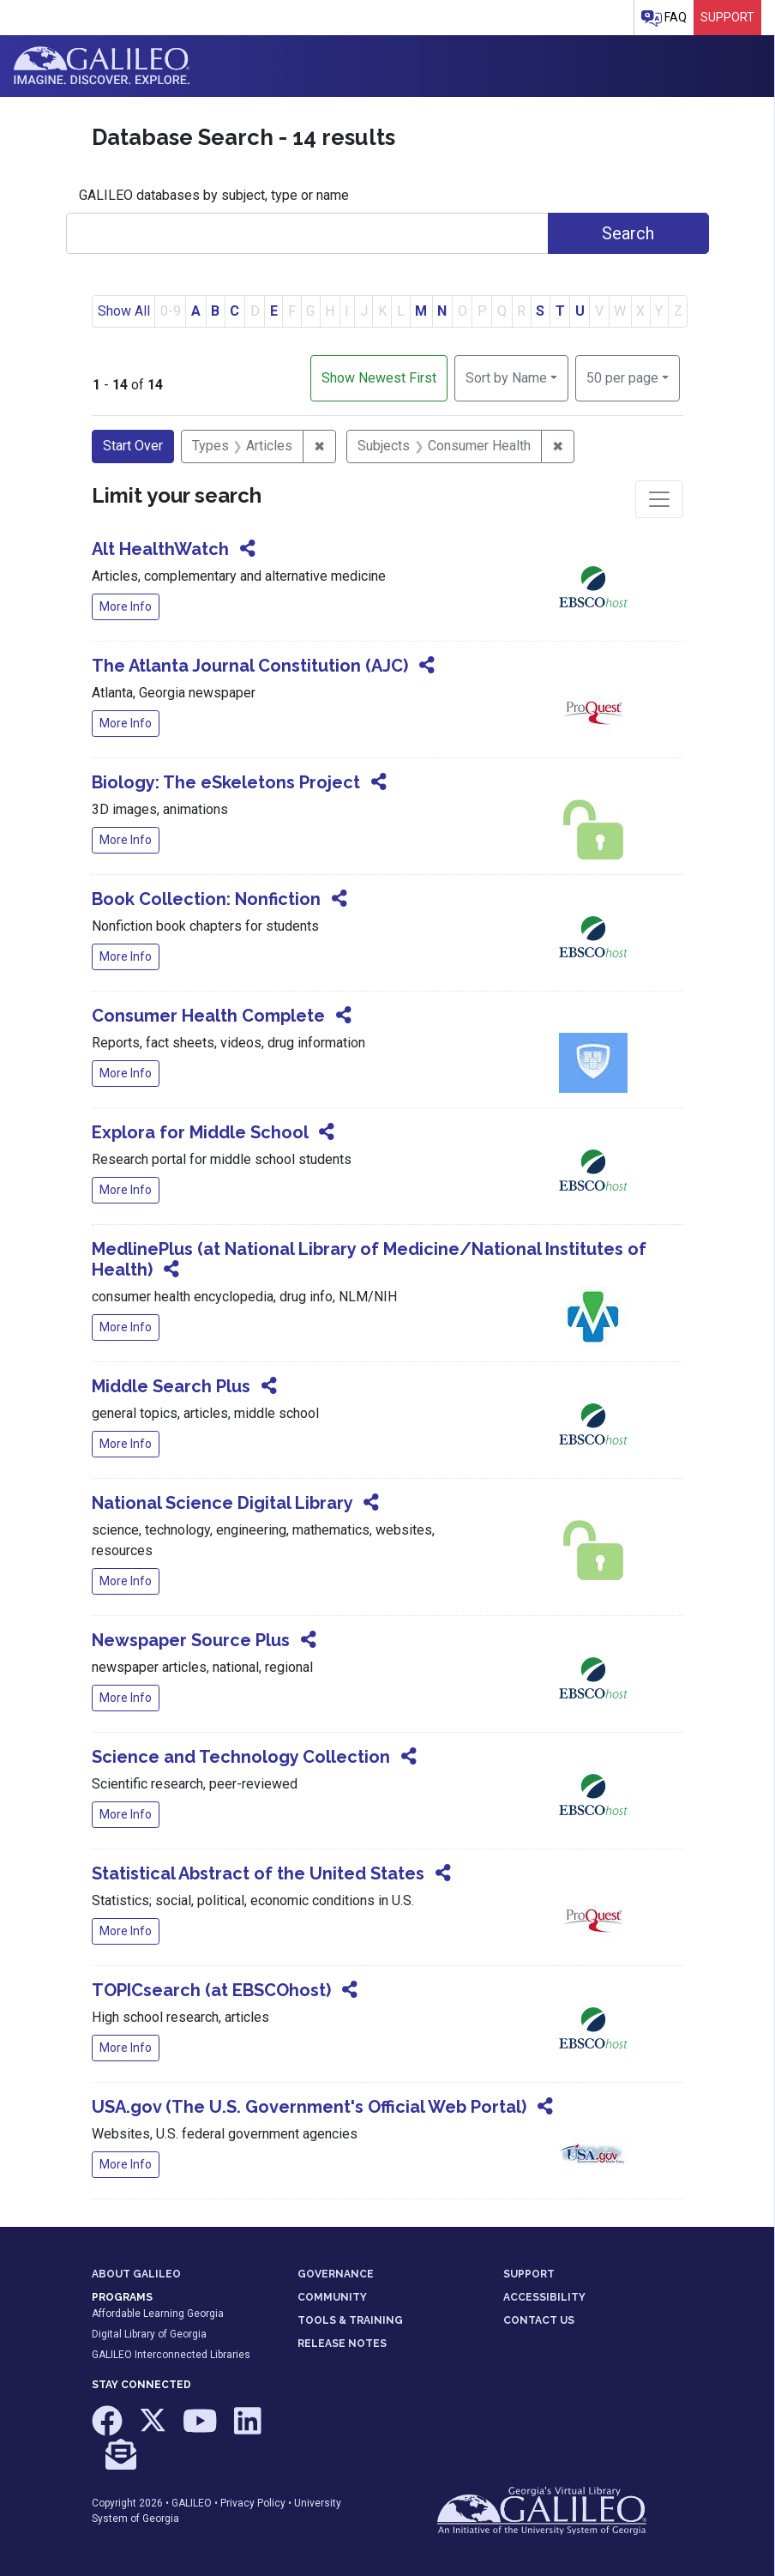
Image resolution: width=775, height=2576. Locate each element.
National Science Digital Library (222, 1503)
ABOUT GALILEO (136, 2274)
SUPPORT (529, 2274)
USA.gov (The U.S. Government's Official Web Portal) (309, 2106)
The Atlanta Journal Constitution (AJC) (250, 665)
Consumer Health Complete (208, 1015)
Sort (506, 378)
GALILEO (191, 2503)
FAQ (664, 18)
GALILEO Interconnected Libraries (171, 2355)
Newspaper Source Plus (191, 1640)
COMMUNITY (332, 2297)
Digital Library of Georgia (149, 2334)
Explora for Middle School (200, 1132)
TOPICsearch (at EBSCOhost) (211, 1990)
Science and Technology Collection (241, 1756)
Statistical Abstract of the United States (258, 1873)
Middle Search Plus (171, 1386)
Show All (124, 311)
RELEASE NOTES (342, 2344)
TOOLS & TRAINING (350, 2320)
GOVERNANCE (335, 2274)
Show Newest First (378, 378)
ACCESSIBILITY (544, 2297)
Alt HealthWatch (160, 549)
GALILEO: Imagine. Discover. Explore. (101, 66)
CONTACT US (538, 2320)
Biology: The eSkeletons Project (226, 782)
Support (727, 17)
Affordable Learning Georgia (158, 2314)
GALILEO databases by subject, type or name (214, 195)
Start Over (133, 445)
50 (622, 376)
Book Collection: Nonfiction (206, 899)
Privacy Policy (252, 2503)
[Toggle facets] (659, 499)
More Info (125, 606)
